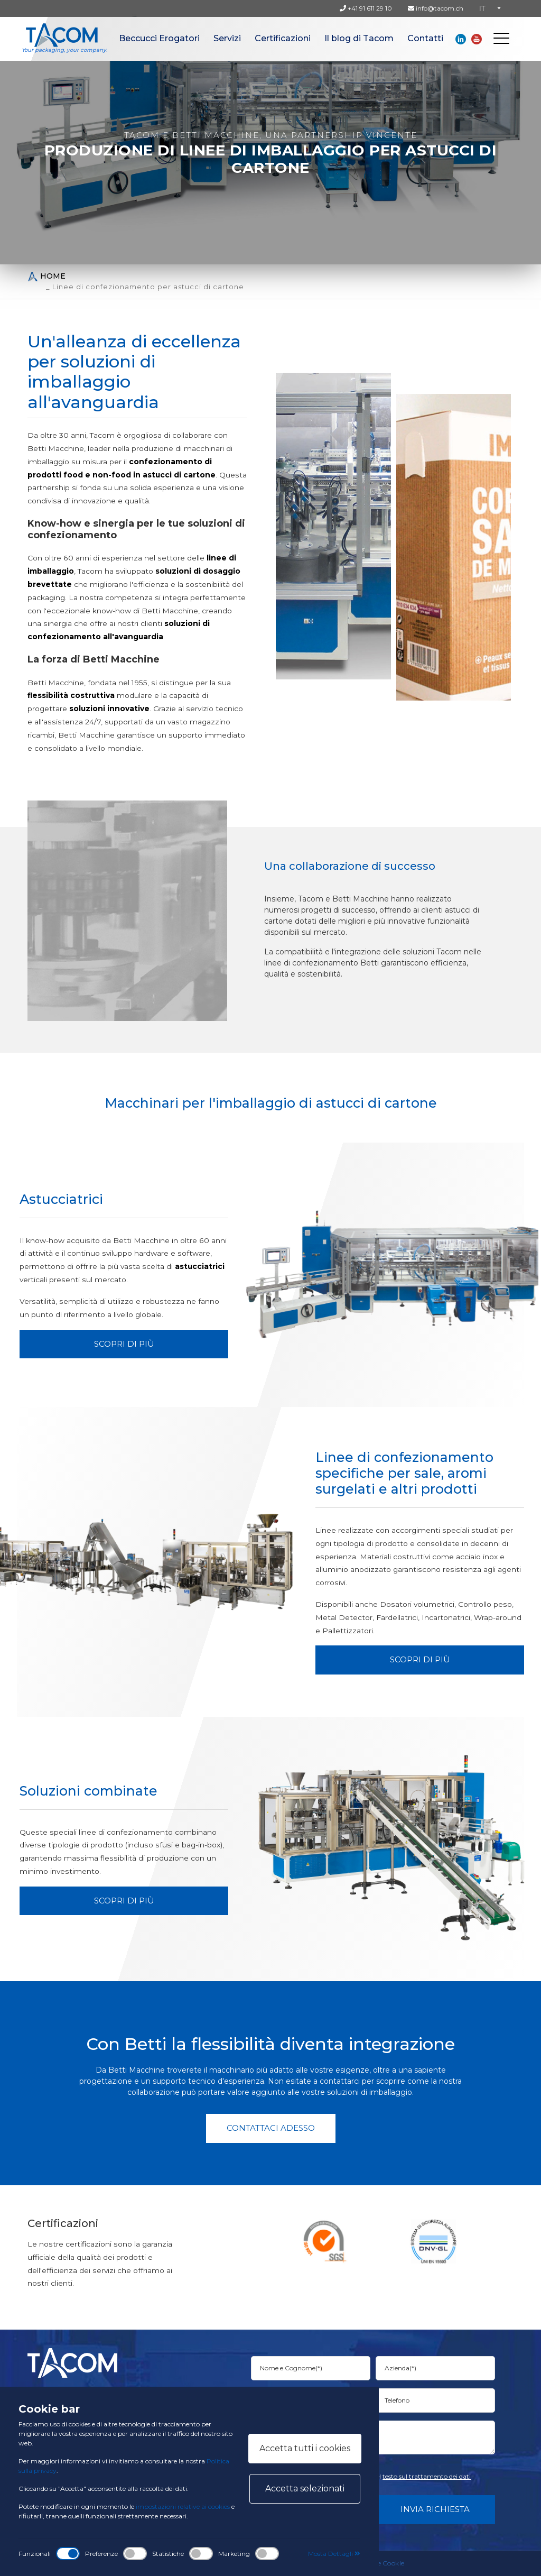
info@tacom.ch (435, 8)
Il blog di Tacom (359, 38)
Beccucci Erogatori (159, 38)
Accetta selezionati (304, 2488)
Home (46, 276)
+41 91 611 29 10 (366, 8)
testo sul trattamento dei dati (427, 2476)
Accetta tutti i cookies (304, 2448)
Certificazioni (283, 38)
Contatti (425, 38)
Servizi (227, 38)
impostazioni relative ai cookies (183, 2506)
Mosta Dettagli (334, 2553)
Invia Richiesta (435, 2509)
